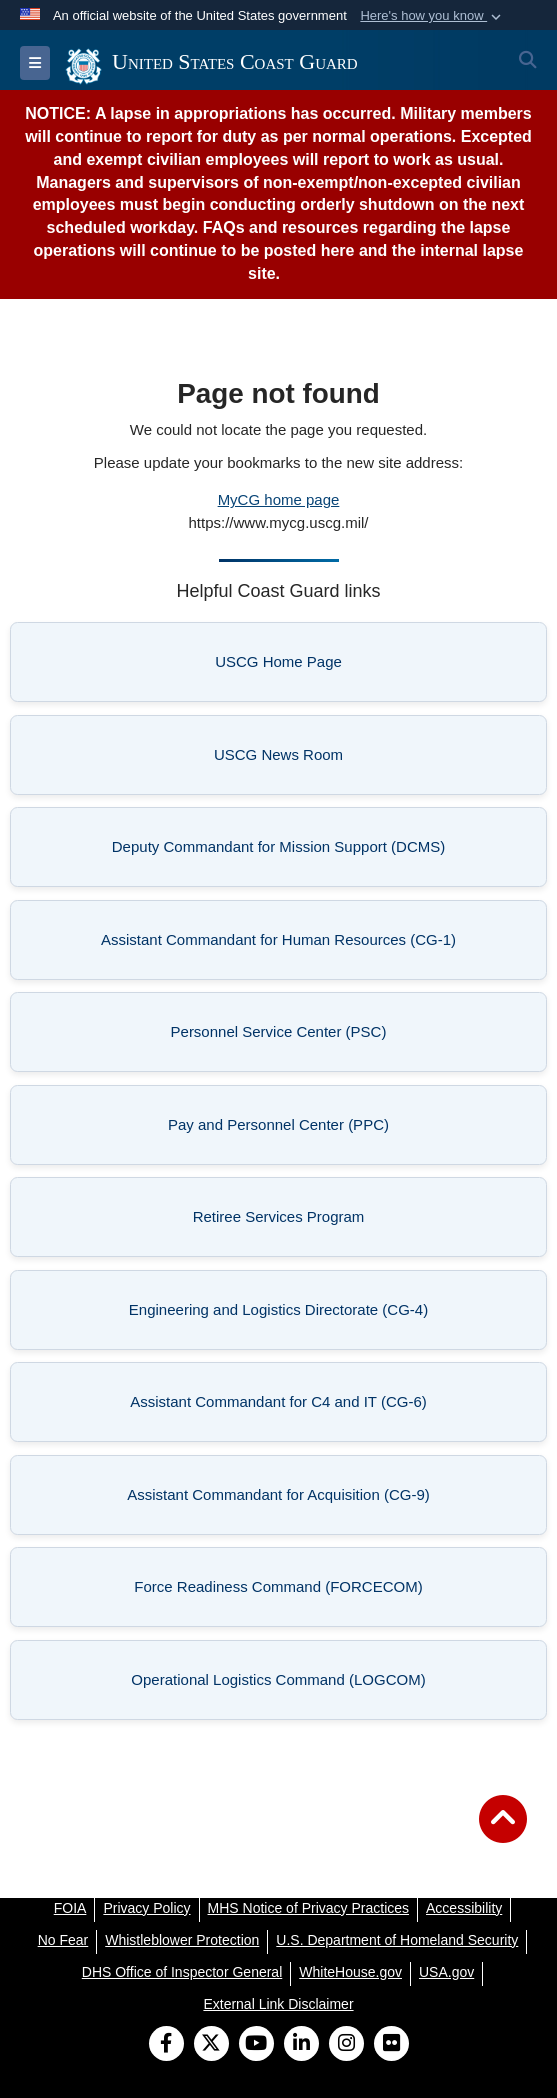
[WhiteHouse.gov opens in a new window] (350, 1972)
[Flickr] (391, 2045)
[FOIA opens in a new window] (70, 1908)
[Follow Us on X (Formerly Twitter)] (211, 2045)
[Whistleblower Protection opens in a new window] (182, 1940)
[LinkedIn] (301, 2045)
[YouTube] (256, 2045)
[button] (432, 16)
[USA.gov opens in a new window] (446, 1972)
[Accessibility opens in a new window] (464, 1908)
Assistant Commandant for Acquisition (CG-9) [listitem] (285, 1500)
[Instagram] (346, 2045)
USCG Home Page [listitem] (329, 667)
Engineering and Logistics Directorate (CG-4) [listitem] (286, 1315)
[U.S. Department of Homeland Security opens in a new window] (397, 1940)
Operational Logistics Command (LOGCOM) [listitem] (287, 1685)
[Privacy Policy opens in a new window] (146, 1908)
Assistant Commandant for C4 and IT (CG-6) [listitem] (286, 1407)
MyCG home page (279, 499)
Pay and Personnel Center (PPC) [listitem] (305, 1130)
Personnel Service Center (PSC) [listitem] (307, 1037)
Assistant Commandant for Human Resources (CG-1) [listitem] (278, 945)
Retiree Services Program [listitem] (318, 1222)
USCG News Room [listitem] (328, 760)
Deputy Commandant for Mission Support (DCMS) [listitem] (278, 852)
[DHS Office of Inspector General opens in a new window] (182, 1972)
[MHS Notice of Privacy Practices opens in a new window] (309, 1908)
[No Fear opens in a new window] (63, 1940)
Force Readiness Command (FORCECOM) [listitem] (288, 1592)
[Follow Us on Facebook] (166, 2045)
